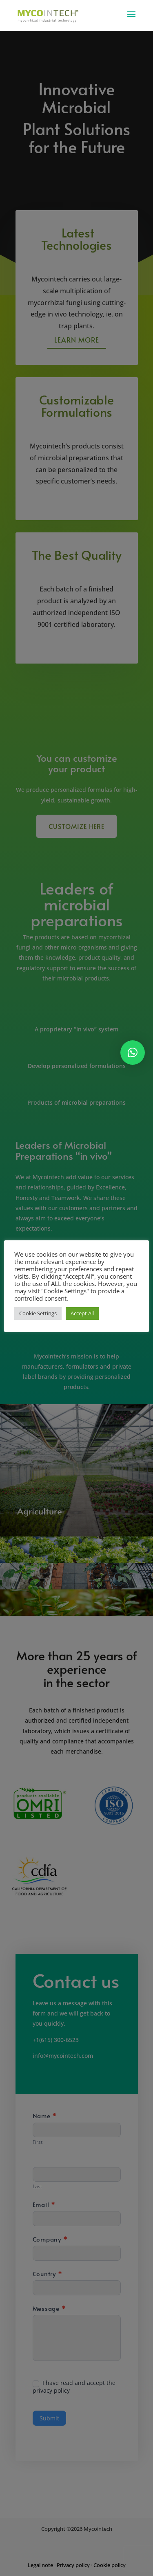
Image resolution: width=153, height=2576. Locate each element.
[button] (132, 1052)
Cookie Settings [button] (38, 1313)
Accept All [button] (82, 1313)
